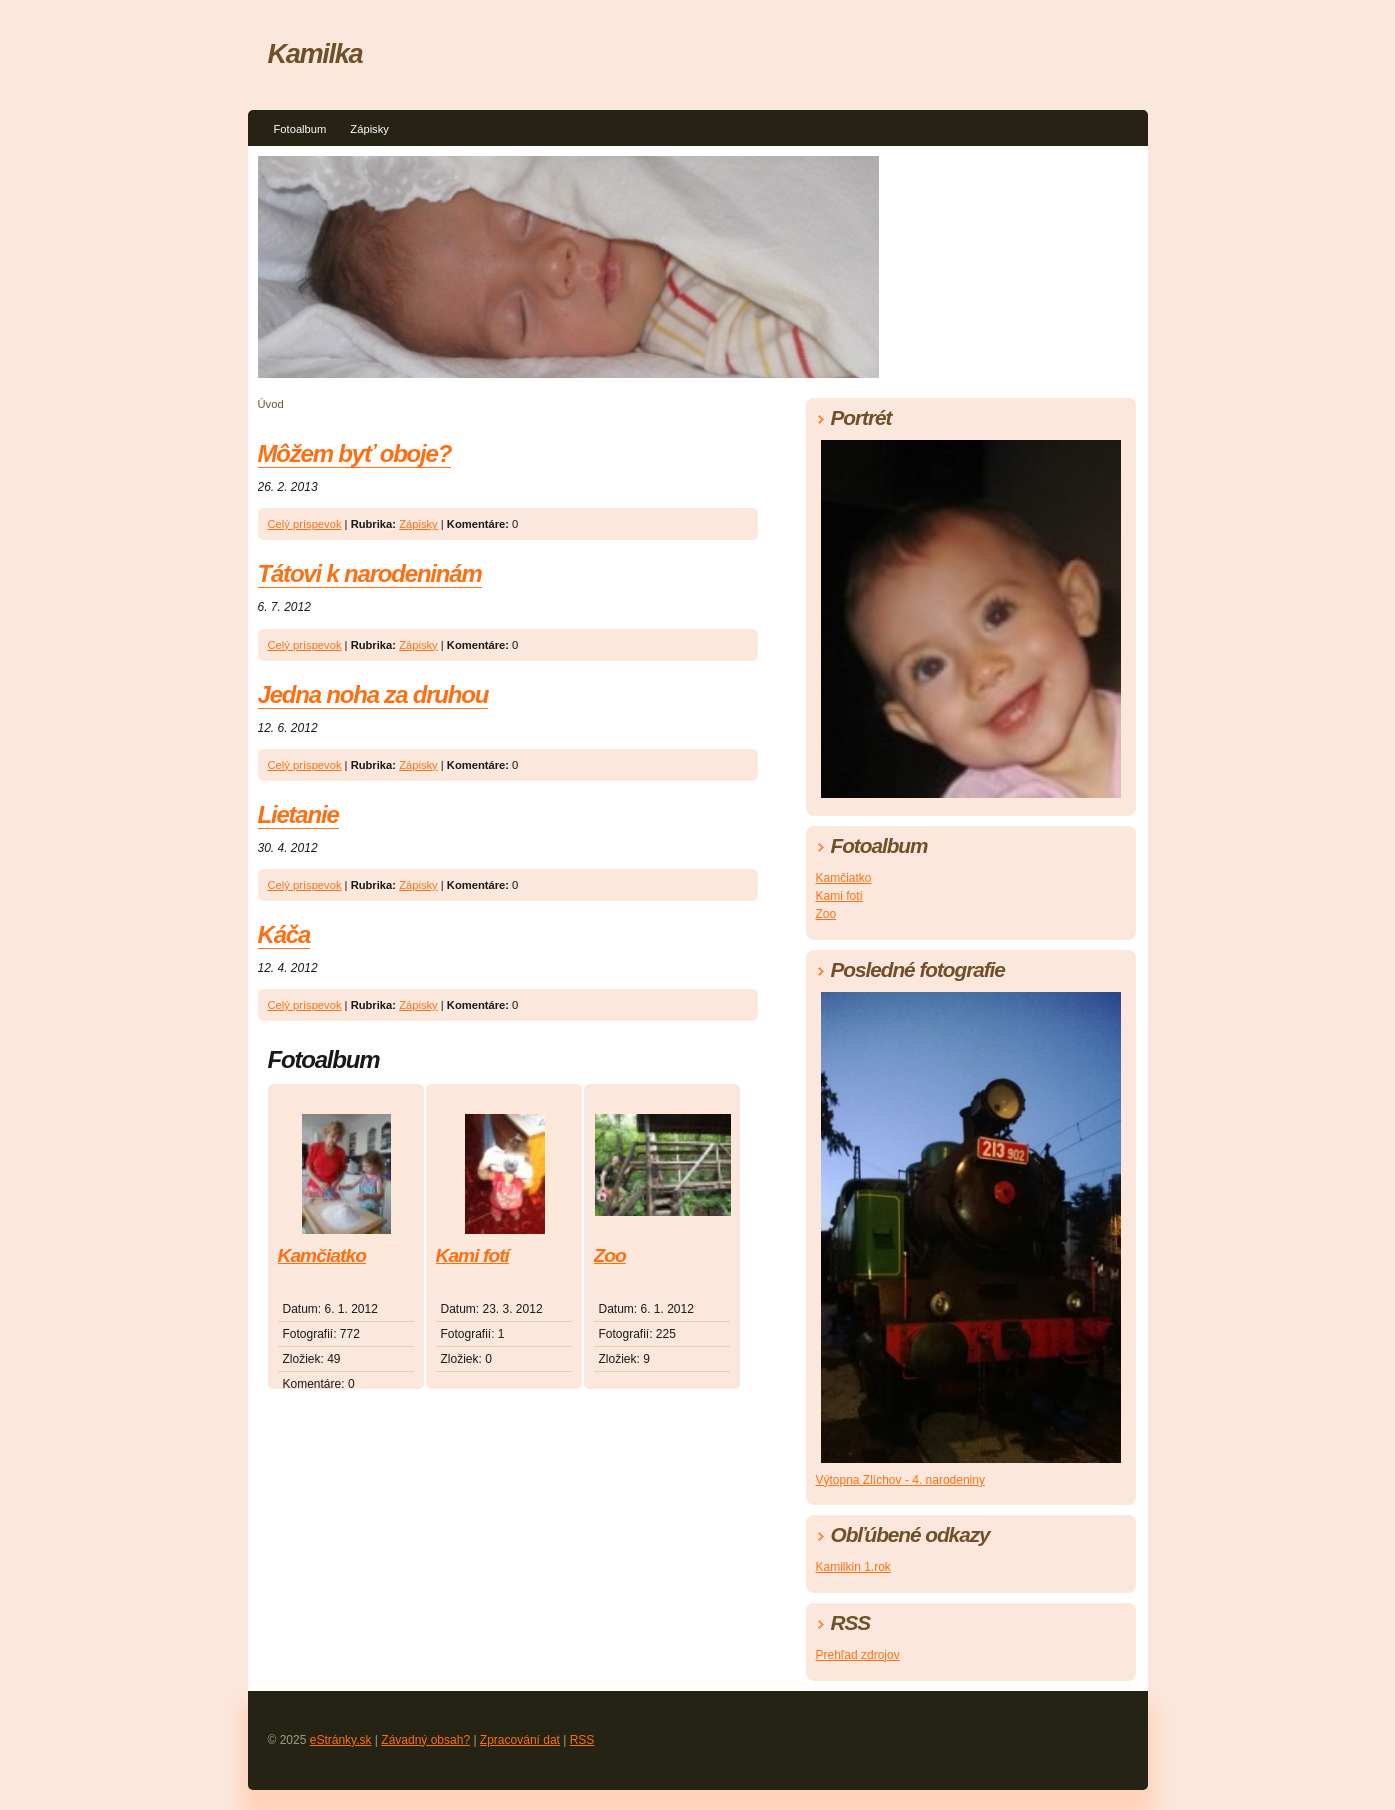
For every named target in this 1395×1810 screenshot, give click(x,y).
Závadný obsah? (425, 1740)
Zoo (610, 1255)
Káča (284, 934)
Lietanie (298, 814)
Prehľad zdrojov (858, 1655)
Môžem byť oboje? (355, 453)
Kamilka (315, 53)
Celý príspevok (305, 524)
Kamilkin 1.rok (853, 1567)
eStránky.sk (341, 1740)
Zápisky (369, 129)
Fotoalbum (300, 129)
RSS (582, 1740)
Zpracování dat (520, 1740)
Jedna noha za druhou (373, 694)
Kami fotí (472, 1255)
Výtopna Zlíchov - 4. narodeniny (900, 1480)
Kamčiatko (322, 1255)
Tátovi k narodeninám (370, 573)
